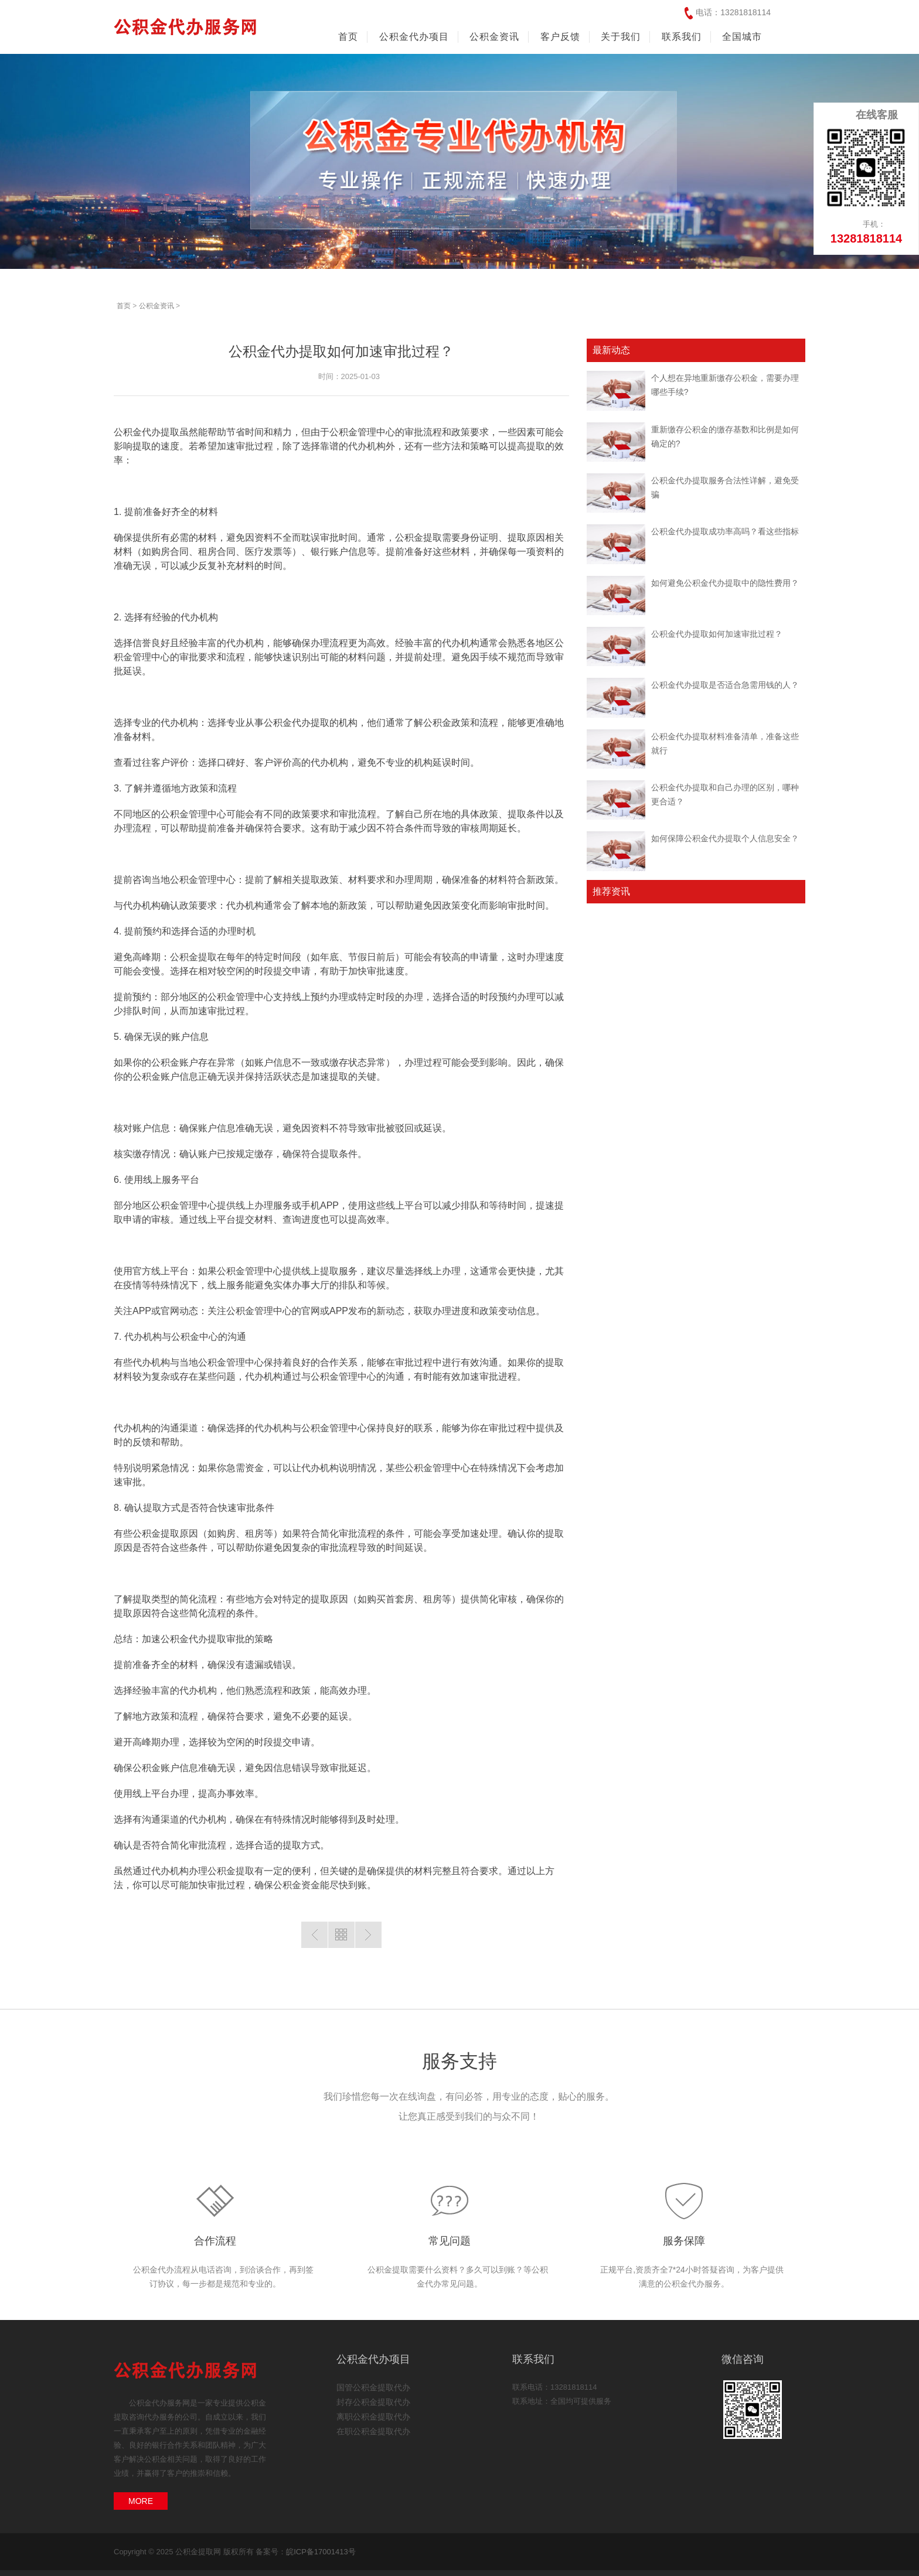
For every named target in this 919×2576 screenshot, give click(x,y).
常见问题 (449, 2241)
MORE (140, 2501)
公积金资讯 (156, 306)
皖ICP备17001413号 (321, 2551)
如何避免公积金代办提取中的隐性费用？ (725, 583)
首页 (348, 37)
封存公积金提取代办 (373, 2402)
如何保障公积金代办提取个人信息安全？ (725, 838)
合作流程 (215, 2241)
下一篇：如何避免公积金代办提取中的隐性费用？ (368, 1935)
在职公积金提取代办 (373, 2431)
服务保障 (684, 2241)
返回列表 (341, 1935)
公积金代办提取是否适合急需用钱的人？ (725, 685)
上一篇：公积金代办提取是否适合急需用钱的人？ (314, 1935)
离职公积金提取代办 (373, 2416)
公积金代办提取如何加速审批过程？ (716, 634)
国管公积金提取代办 (373, 2387)
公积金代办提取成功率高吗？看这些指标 (725, 531)
